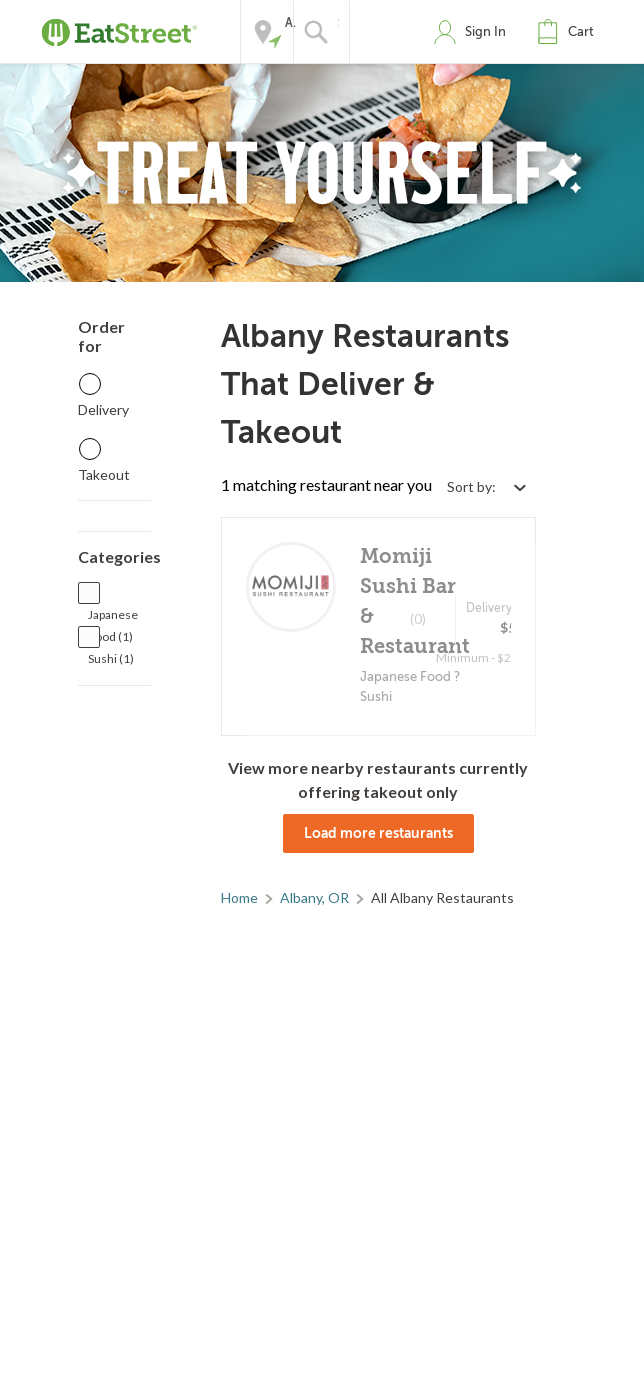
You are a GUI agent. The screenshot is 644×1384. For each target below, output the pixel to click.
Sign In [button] (485, 31)
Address (291, 23)
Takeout (104, 474)
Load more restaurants (378, 833)
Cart (581, 31)
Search (338, 23)
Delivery (103, 409)
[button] (570, 32)
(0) (418, 619)
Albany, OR (314, 897)
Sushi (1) (111, 658)
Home (239, 897)
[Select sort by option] (486, 486)
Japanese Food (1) (113, 616)
